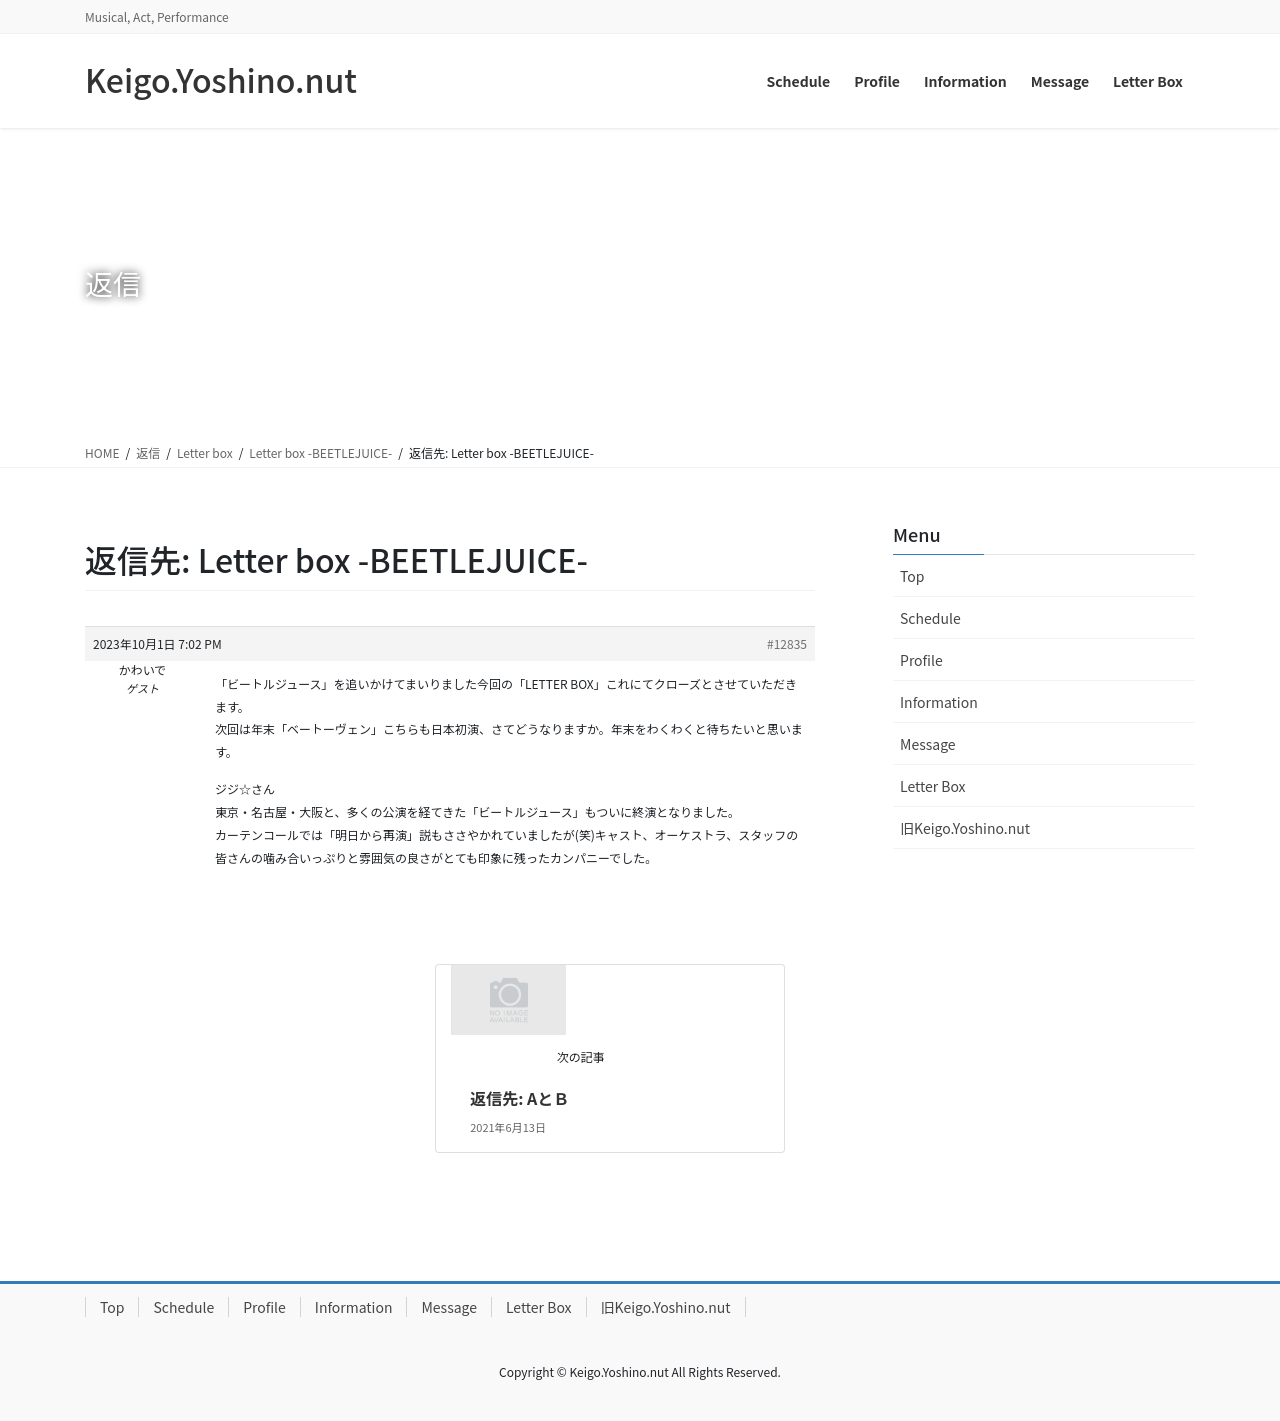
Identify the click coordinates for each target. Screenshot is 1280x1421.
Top (912, 576)
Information (939, 702)
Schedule (930, 618)
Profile (921, 660)
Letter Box (933, 786)
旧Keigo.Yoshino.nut (965, 828)
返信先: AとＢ (519, 1098)
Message (928, 744)
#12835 (787, 643)
